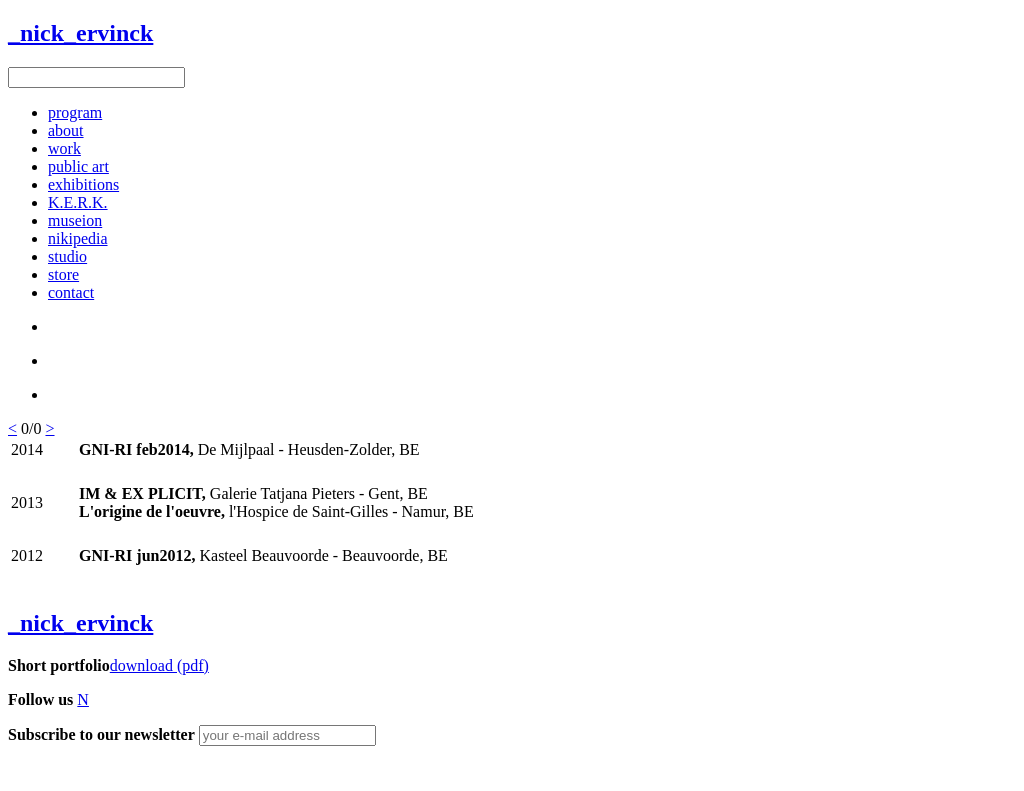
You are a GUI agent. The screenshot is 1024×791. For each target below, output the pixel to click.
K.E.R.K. (78, 202)
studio (67, 256)
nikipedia (78, 238)
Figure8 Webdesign (131, 769)
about (66, 130)
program (75, 112)
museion (75, 220)
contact (71, 292)
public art (78, 166)
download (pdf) (159, 665)
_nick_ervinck (80, 33)
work (64, 148)
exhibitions (83, 184)
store (63, 274)
